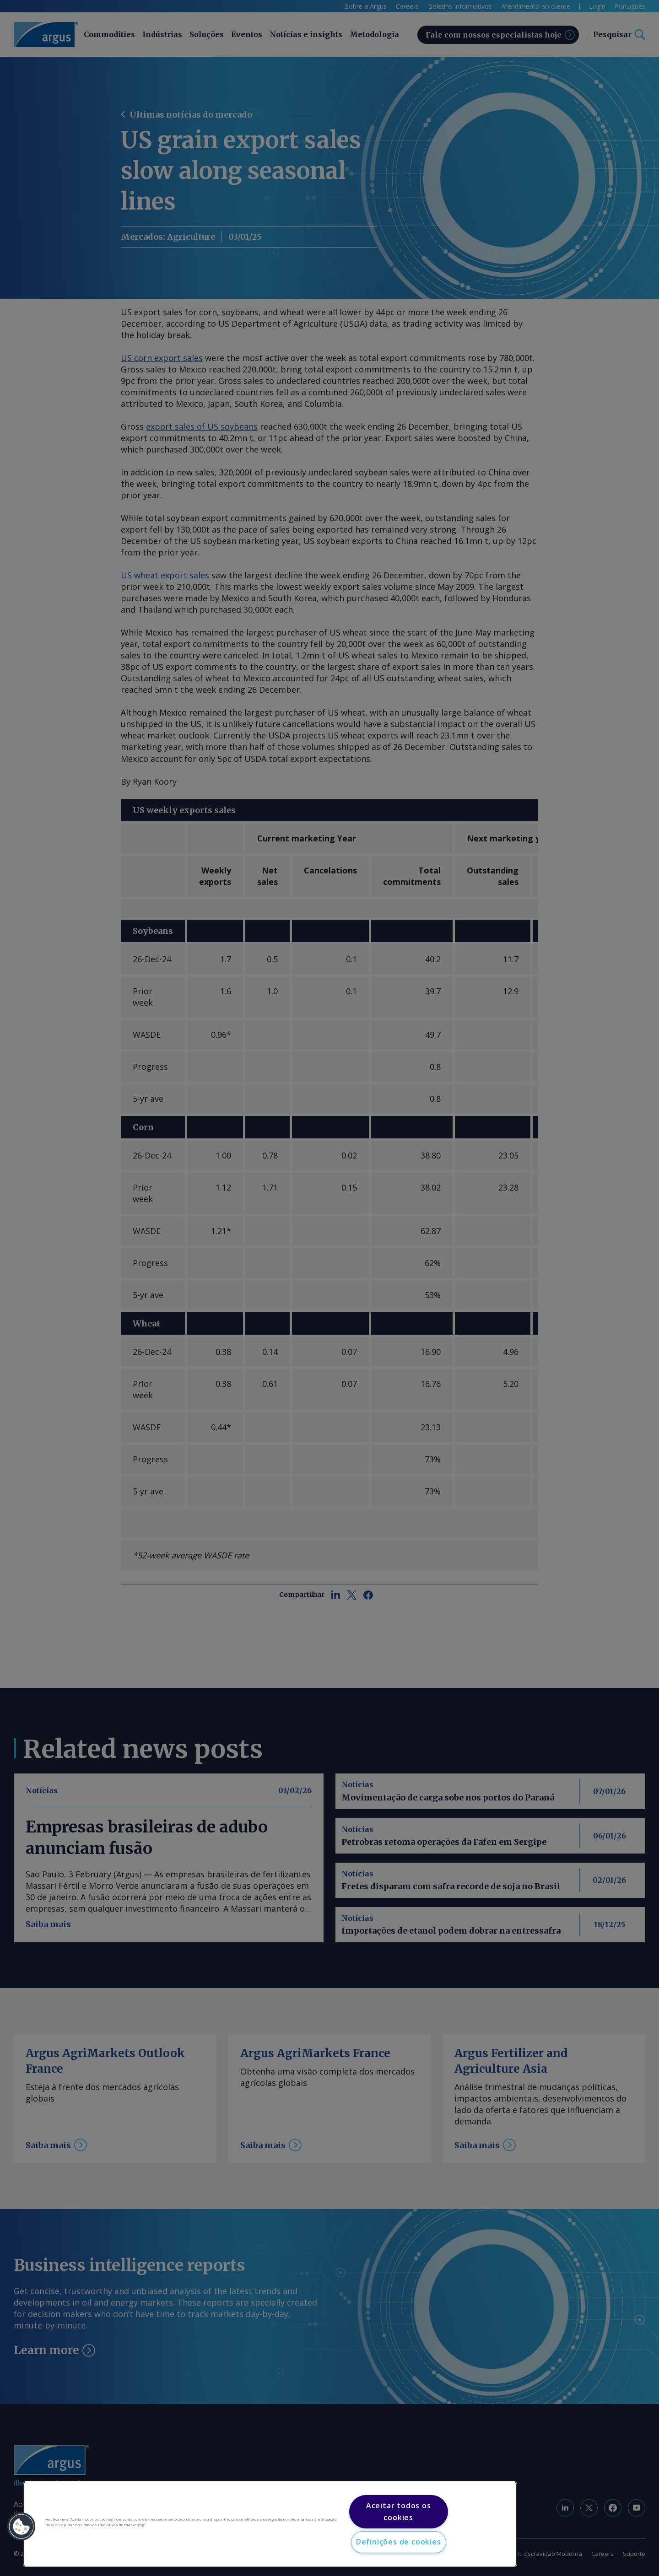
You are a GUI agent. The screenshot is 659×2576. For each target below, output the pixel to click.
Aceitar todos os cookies (398, 2511)
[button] (21, 2526)
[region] (270, 2524)
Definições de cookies (398, 2542)
